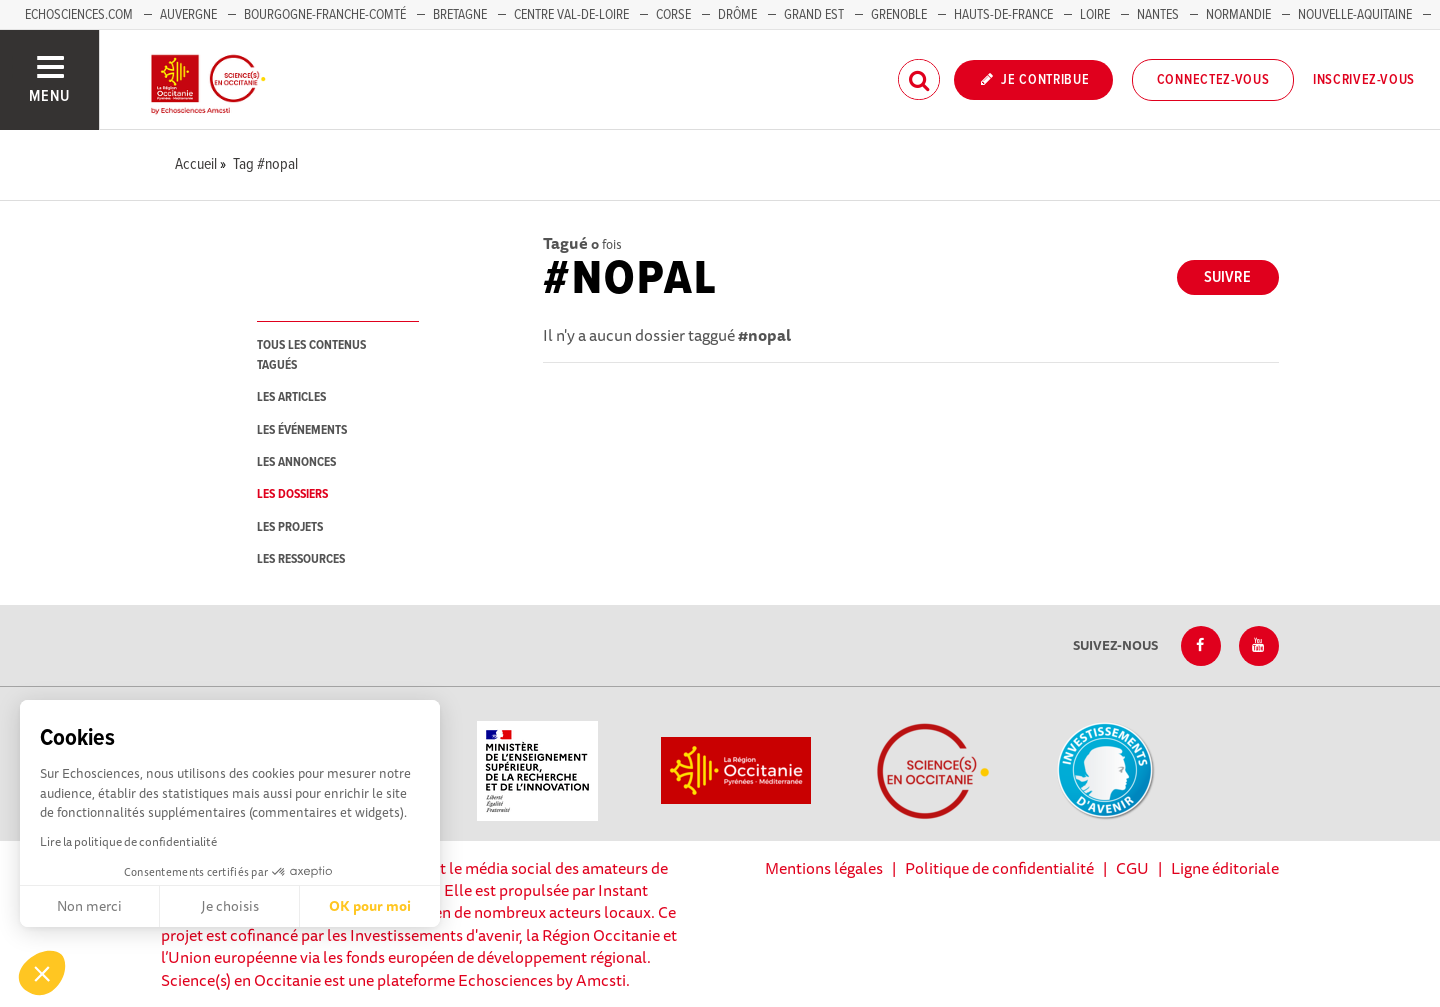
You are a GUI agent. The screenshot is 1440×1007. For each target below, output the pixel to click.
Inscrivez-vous (1364, 80)
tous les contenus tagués (311, 355)
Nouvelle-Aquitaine (1355, 15)
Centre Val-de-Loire (571, 15)
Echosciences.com (79, 15)
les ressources (301, 559)
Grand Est (814, 15)
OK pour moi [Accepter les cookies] (370, 906)
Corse (673, 15)
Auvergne (188, 15)
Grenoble (900, 15)
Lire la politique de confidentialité (128, 841)
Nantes (1158, 15)
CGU (1132, 868)
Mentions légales (824, 868)
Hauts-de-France (1003, 15)
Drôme (737, 15)
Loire (1095, 15)
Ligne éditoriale (1225, 868)
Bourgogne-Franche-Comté (325, 15)
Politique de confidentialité (999, 868)
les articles (291, 397)
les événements (302, 430)
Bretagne (460, 15)
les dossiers (292, 494)
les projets (290, 527)
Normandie (1238, 15)
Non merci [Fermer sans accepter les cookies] (89, 906)
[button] (42, 973)
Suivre (1227, 277)
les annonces (296, 462)
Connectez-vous (1213, 80)
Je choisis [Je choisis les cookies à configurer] (230, 906)
